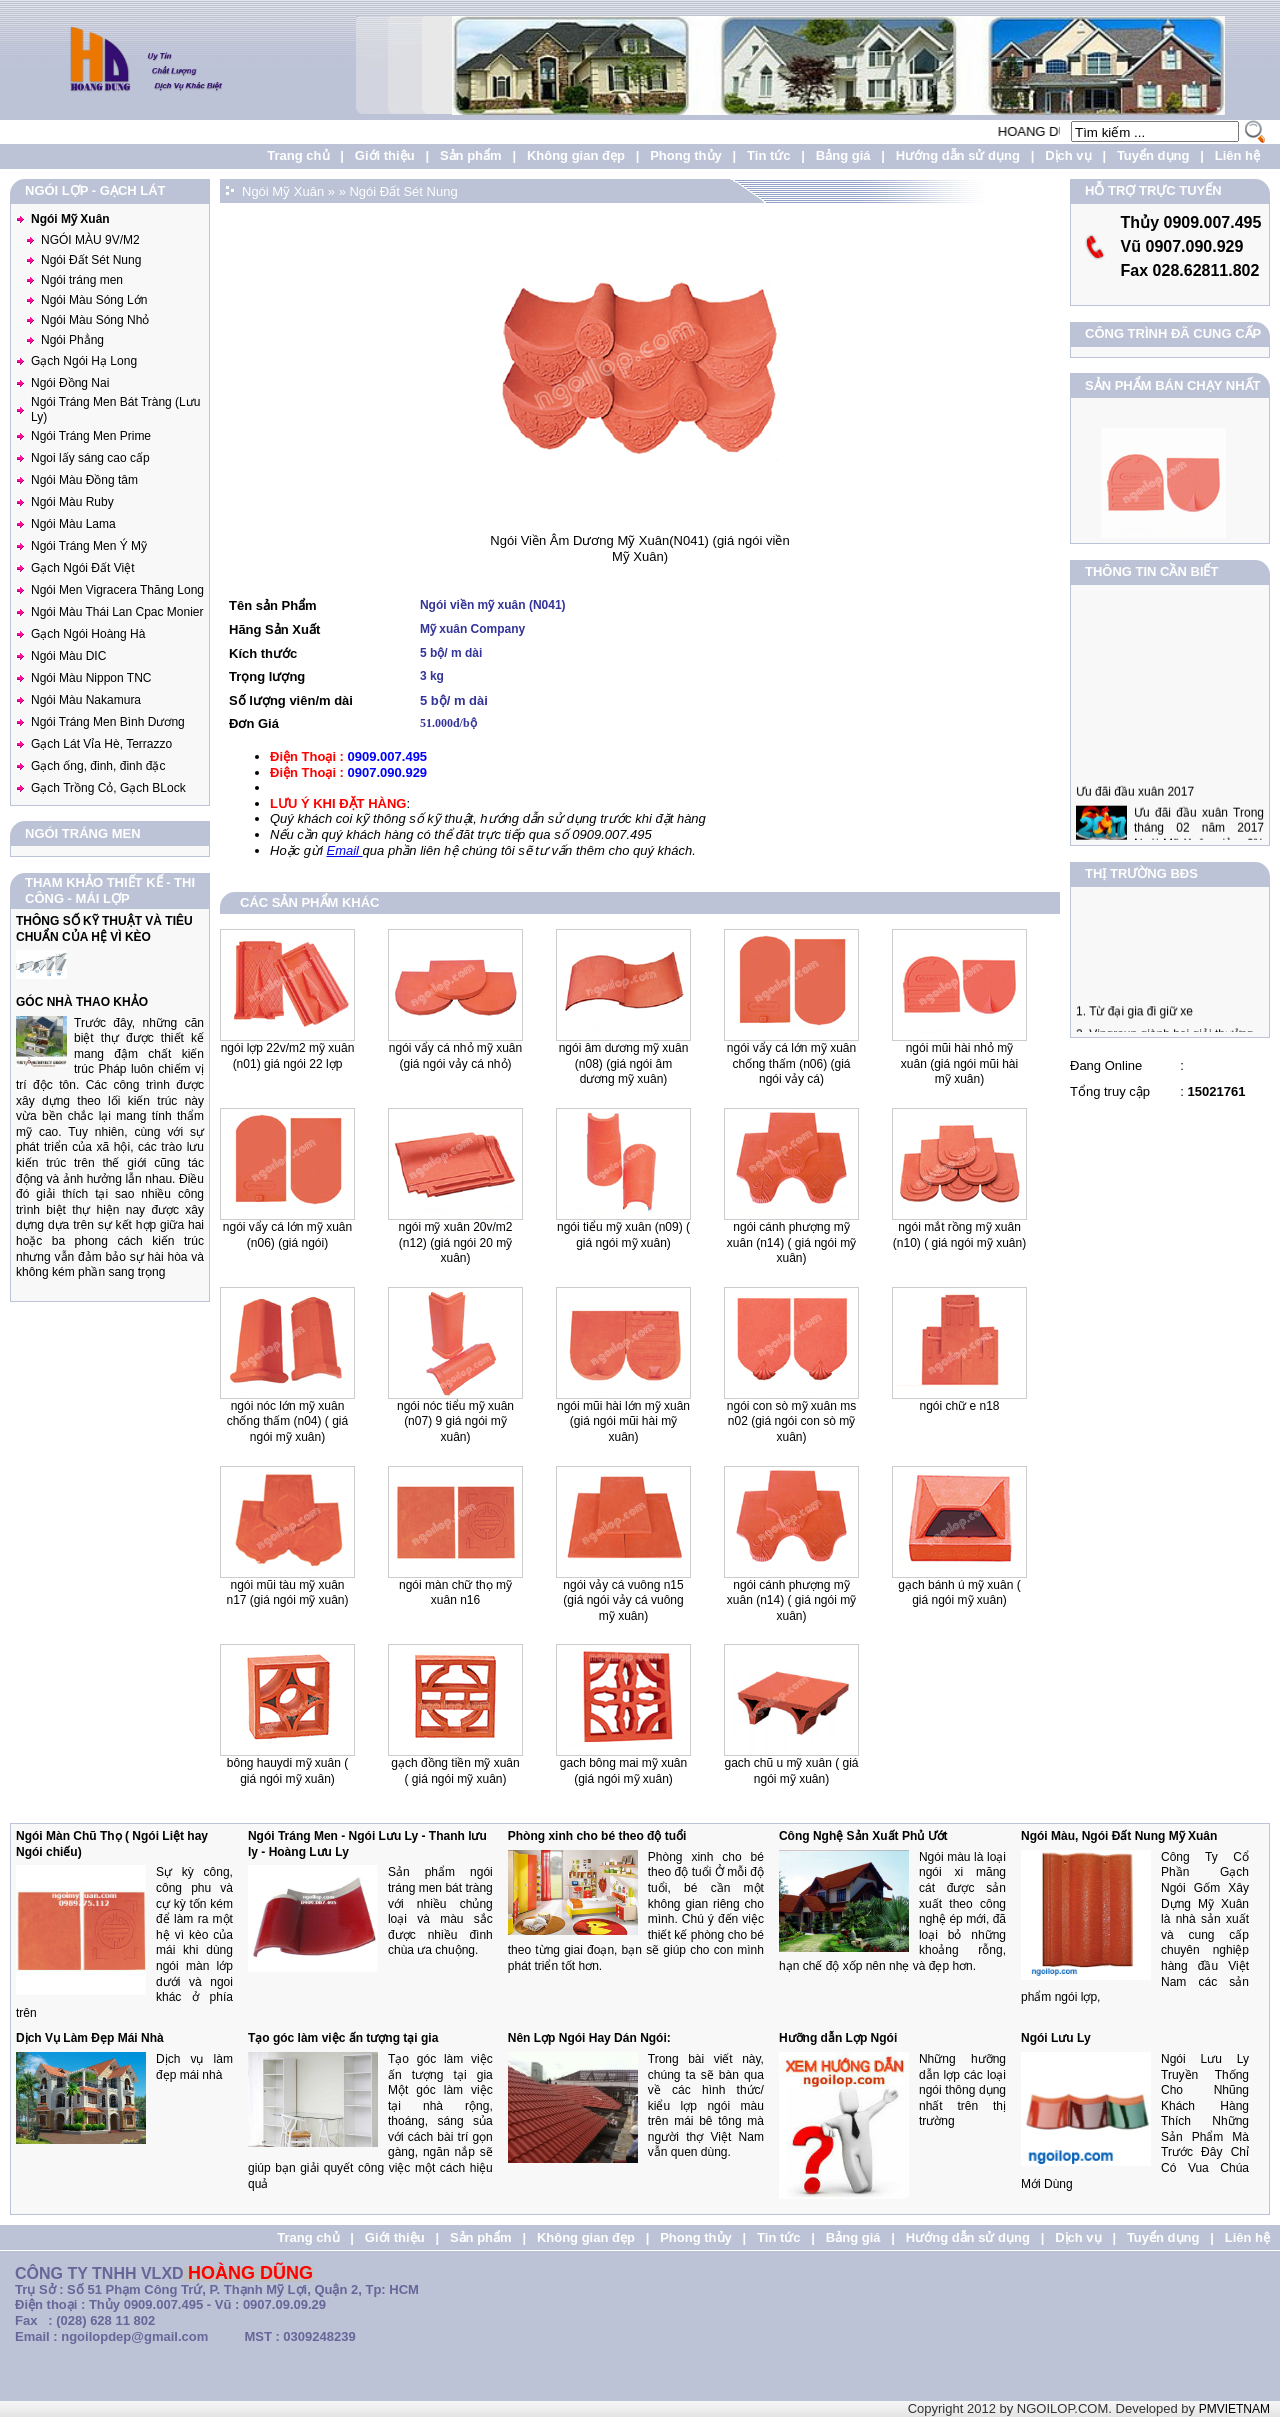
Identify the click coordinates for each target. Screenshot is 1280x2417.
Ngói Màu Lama (73, 524)
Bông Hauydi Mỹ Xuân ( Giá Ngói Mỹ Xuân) (287, 1771)
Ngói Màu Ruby (72, 502)
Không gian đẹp (576, 155)
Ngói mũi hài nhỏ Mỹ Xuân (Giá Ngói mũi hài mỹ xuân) (959, 1063)
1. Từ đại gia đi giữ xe (1134, 1022)
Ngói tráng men (82, 280)
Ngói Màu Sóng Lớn (94, 300)
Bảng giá (843, 155)
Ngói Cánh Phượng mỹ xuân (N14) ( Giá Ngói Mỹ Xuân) (791, 1242)
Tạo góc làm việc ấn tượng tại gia (343, 2038)
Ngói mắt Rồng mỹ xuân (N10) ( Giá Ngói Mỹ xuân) (959, 1235)
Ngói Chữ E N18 (959, 1406)
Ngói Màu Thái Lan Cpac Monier (117, 612)
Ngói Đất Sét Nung (91, 260)
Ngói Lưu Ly (1056, 2038)
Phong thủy (686, 155)
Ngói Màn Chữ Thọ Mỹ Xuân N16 (455, 1593)
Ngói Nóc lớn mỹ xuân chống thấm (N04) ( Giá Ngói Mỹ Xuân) (287, 1421)
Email (344, 850)
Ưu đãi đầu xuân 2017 (1135, 814)
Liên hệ (1237, 155)
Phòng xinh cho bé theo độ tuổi (597, 1836)
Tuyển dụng (1153, 155)
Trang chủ (298, 155)
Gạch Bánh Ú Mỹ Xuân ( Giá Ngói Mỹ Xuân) (959, 1593)
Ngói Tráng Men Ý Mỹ (89, 546)
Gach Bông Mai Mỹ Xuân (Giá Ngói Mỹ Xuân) (623, 1771)
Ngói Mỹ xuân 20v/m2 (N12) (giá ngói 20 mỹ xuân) (455, 1242)
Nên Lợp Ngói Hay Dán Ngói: (589, 2038)
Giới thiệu (385, 155)
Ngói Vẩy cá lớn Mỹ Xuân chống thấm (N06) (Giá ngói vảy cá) (791, 1063)
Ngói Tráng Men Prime (91, 436)
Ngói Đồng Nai (70, 383)
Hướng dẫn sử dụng (958, 155)
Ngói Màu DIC (68, 656)
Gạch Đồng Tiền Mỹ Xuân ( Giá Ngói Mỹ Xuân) (455, 1771)
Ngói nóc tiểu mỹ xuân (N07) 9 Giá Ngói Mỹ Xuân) (455, 1421)
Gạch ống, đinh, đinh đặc (98, 766)
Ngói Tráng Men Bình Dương (108, 722)
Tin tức (768, 155)
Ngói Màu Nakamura (86, 700)
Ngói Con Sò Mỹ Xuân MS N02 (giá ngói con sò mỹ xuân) (791, 1421)
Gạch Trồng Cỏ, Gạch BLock (108, 788)
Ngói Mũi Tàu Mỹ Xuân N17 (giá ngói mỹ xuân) (287, 1593)
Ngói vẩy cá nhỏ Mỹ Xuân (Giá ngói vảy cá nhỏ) (455, 1056)
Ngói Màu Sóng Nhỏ (95, 320)
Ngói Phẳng (72, 340)
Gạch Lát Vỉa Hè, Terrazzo (101, 744)
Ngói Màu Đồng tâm (84, 480)
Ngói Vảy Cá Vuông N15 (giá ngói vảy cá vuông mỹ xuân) (623, 1600)
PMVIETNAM (1234, 2409)
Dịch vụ (1068, 155)
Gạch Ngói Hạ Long (84, 361)
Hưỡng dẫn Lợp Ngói (838, 2038)
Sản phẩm (471, 155)
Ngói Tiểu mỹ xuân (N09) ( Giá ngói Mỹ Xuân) (623, 1235)
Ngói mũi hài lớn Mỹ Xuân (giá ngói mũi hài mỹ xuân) (623, 1421)
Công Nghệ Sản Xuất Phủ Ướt (863, 1836)
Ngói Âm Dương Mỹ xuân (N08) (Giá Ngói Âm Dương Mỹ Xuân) (624, 1063)
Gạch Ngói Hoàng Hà (88, 634)
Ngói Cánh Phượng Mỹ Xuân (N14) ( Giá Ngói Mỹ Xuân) (791, 1600)
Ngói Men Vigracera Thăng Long (117, 590)
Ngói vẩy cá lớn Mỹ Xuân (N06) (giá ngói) (287, 1235)
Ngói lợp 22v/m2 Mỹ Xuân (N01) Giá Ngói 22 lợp (288, 1056)
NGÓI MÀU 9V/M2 (90, 240)
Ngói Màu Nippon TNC (91, 678)
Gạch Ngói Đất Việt (82, 568)
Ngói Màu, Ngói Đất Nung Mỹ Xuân (1119, 1836)
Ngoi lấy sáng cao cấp (90, 458)
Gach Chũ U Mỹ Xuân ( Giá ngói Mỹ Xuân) (791, 1771)
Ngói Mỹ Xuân (70, 219)
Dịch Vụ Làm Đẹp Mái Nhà (90, 2038)
